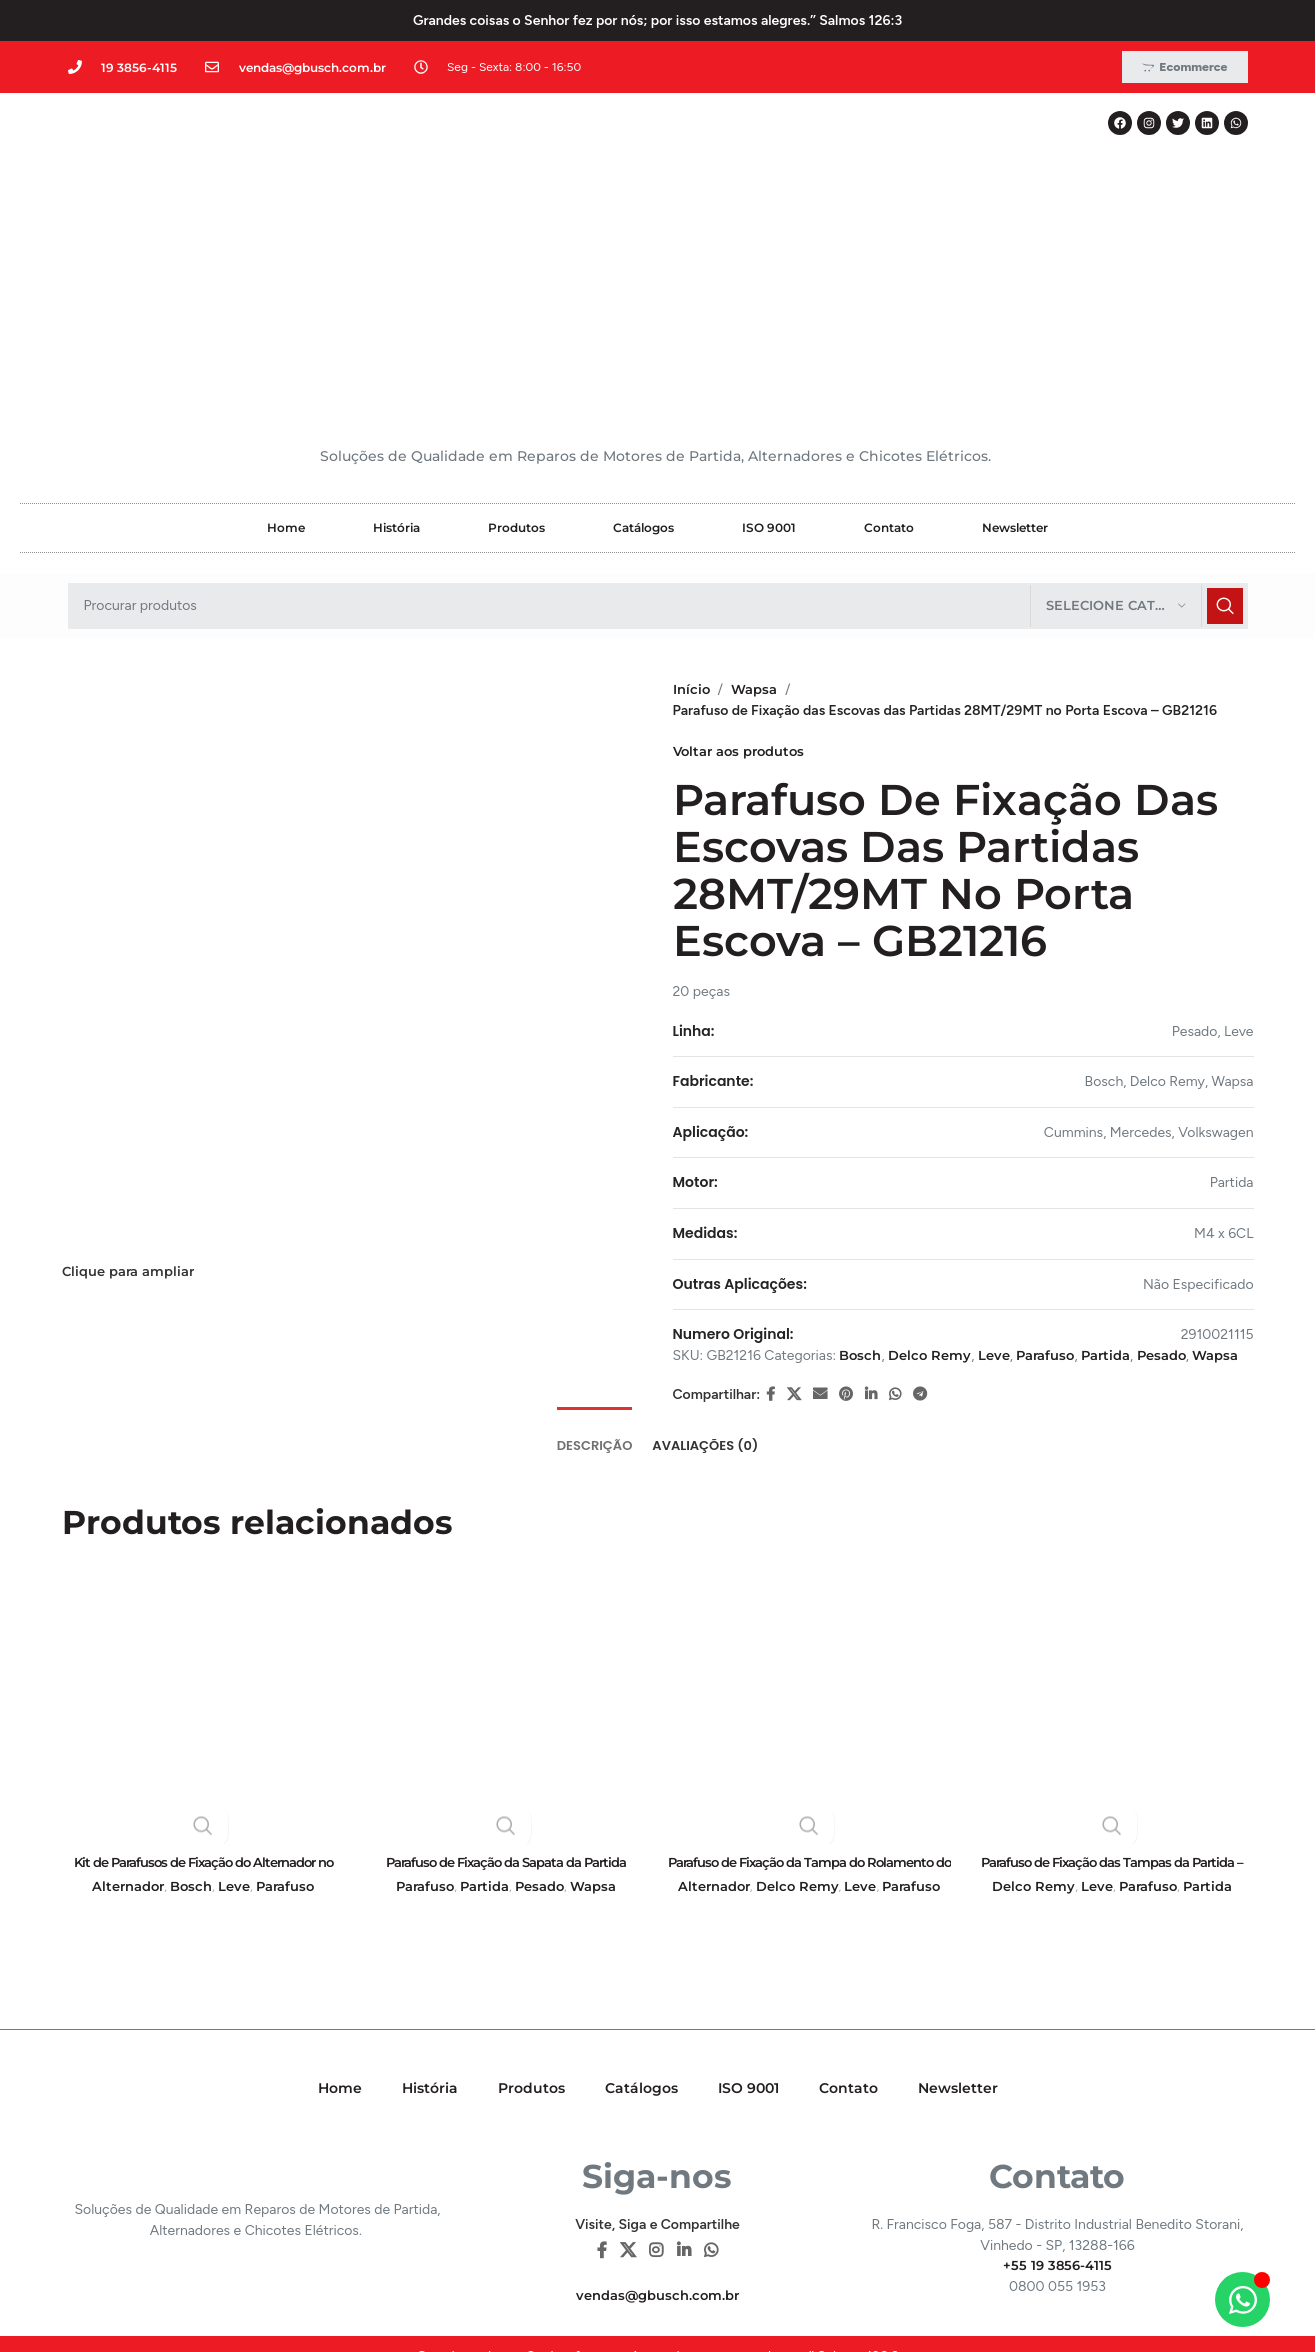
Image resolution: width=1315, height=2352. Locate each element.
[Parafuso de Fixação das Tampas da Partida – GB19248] (1112, 1553)
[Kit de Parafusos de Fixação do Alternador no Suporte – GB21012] (203, 1553)
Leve (1003, 1185)
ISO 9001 (769, 357)
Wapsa (758, 519)
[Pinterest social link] (846, 1245)
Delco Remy (935, 1185)
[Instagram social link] (656, 2103)
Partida (1124, 1185)
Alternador (128, 1740)
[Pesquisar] (658, 436)
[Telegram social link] (920, 1245)
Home (286, 357)
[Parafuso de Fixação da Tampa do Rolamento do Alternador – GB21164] (809, 1553)
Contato (889, 357)
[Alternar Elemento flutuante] (1242, 2299)
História (396, 357)
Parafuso (1058, 1185)
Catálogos (643, 357)
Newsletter (1015, 357)
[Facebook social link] (770, 1245)
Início (692, 519)
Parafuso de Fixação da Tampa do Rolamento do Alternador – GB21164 (809, 1724)
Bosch (861, 1185)
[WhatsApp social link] (895, 1245)
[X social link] (794, 1245)
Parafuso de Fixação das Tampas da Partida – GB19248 (1112, 1724)
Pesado (1185, 1185)
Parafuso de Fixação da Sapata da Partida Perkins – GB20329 (506, 1724)
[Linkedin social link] (871, 1245)
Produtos (516, 357)
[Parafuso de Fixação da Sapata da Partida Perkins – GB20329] (506, 1553)
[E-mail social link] (820, 1245)
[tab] (595, 1287)
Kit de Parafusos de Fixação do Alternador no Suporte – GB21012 (203, 1724)
